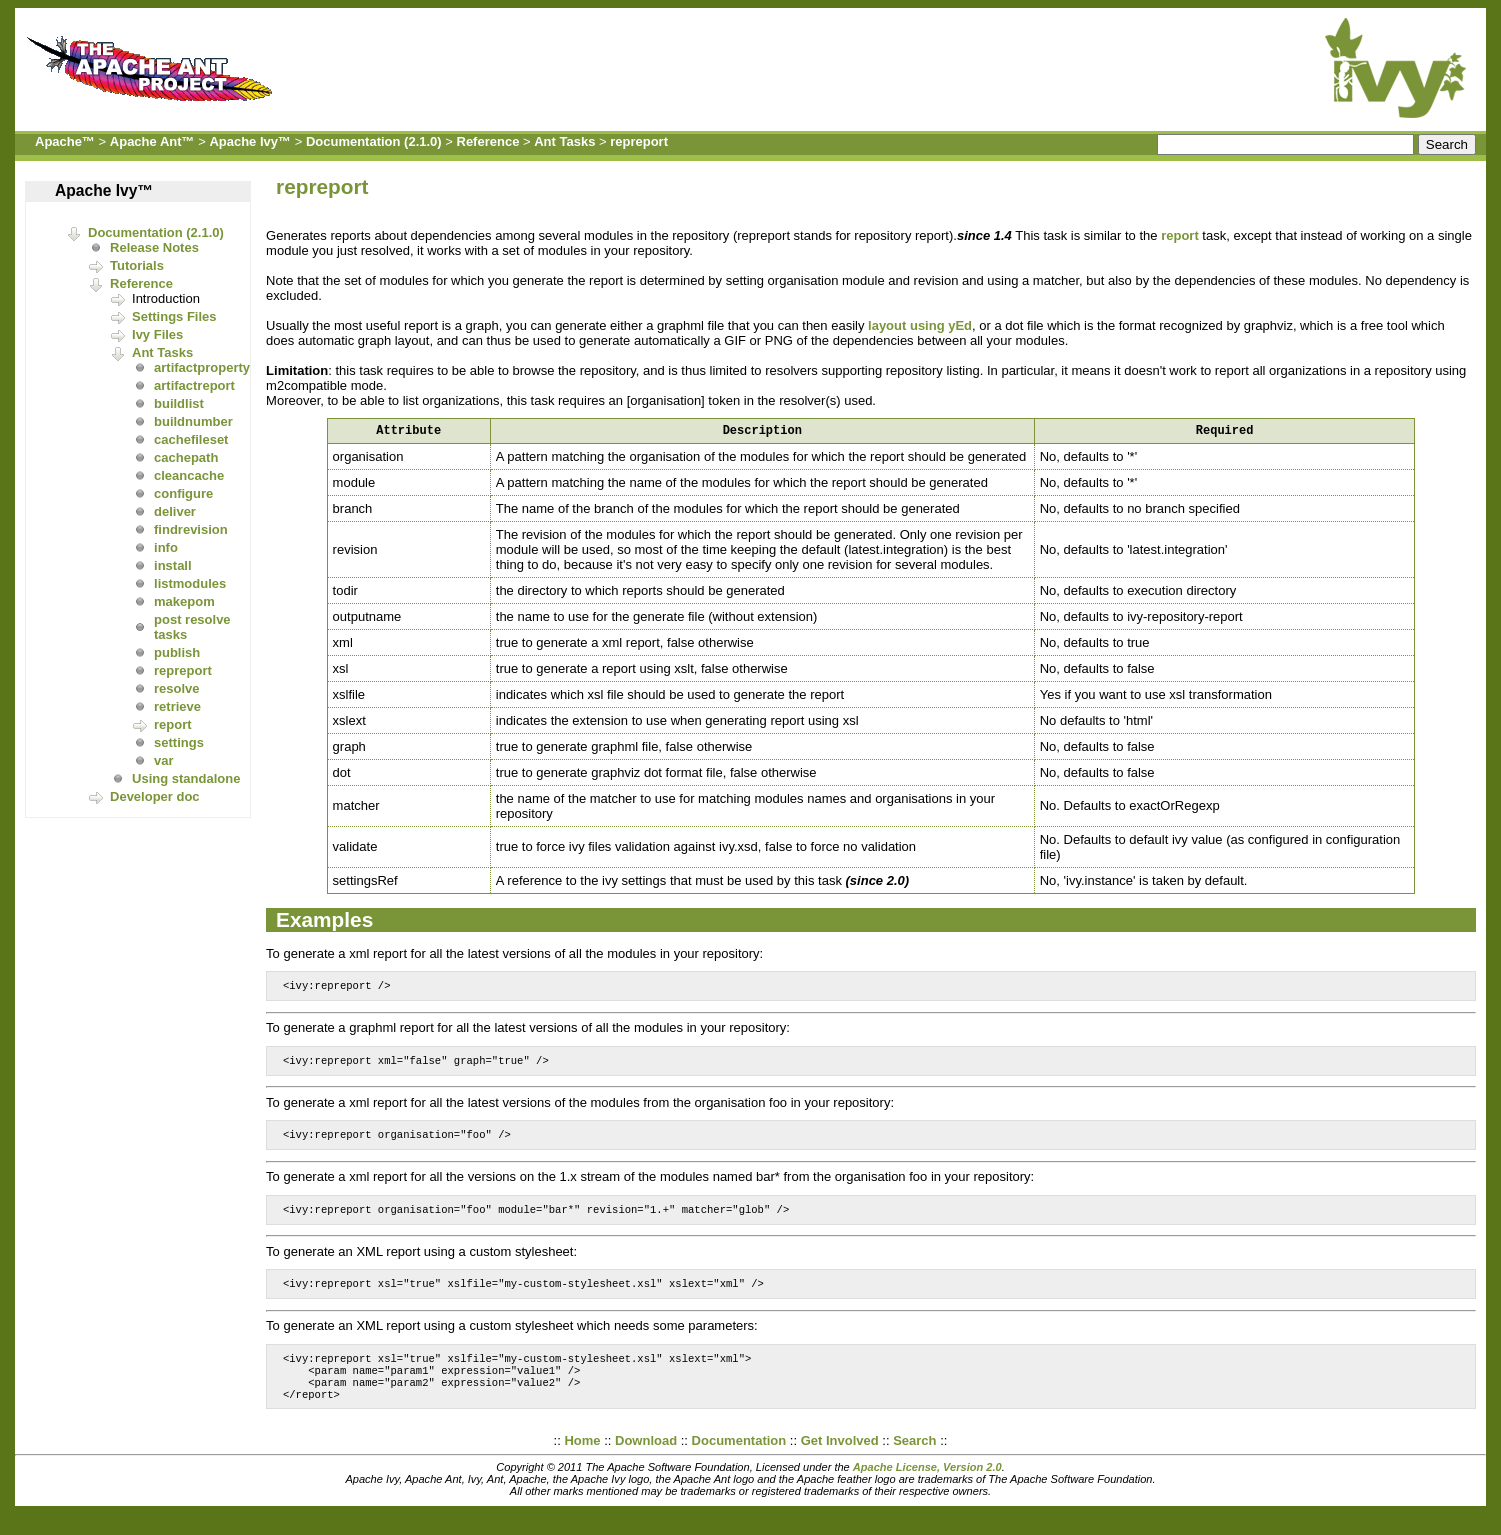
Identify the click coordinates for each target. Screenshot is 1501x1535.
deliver (175, 511)
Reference (488, 141)
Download (646, 1461)
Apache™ (65, 141)
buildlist (179, 403)
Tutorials (137, 265)
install (173, 565)
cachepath (186, 457)
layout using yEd (920, 325)
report (173, 724)
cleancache (189, 475)
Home (582, 1461)
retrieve (177, 706)
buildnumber (193, 421)
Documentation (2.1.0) (374, 141)
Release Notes (154, 247)
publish (177, 652)
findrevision (191, 529)
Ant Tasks (564, 141)
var (164, 760)
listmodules (190, 583)
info (166, 547)
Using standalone (186, 778)
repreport (639, 141)
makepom (184, 601)
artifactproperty (202, 367)
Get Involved (840, 1461)
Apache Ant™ (152, 141)
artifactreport (194, 385)
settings (179, 742)
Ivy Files (157, 334)
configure (183, 493)
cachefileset (191, 439)
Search (914, 1461)
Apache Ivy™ (250, 141)
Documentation (739, 1461)
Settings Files (174, 316)
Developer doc (155, 796)
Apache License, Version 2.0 (927, 1488)
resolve (177, 688)
